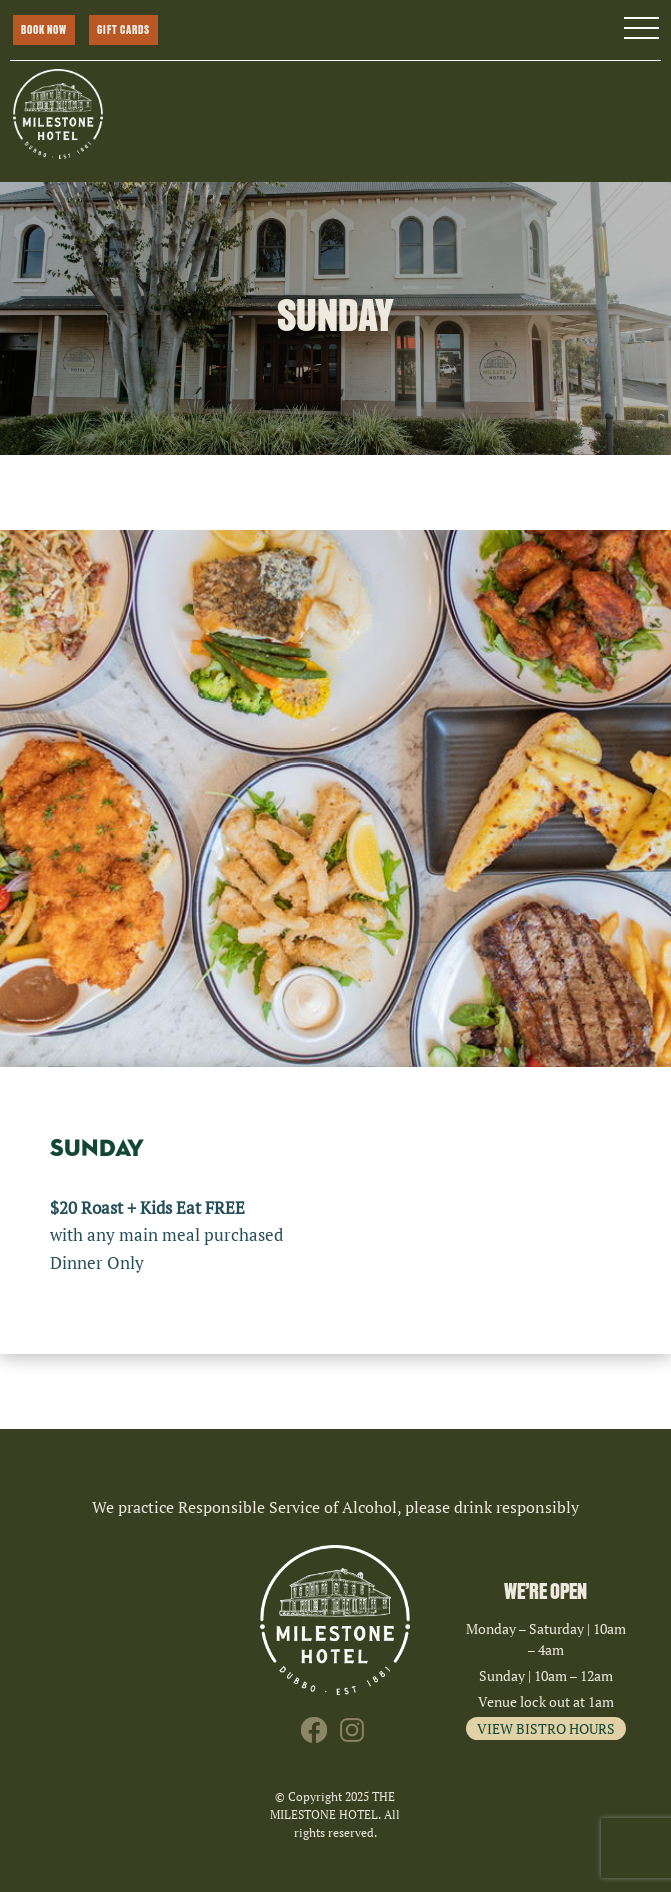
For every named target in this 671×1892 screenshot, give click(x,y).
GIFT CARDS (123, 30)
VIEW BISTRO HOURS (546, 1728)
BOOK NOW (44, 30)
